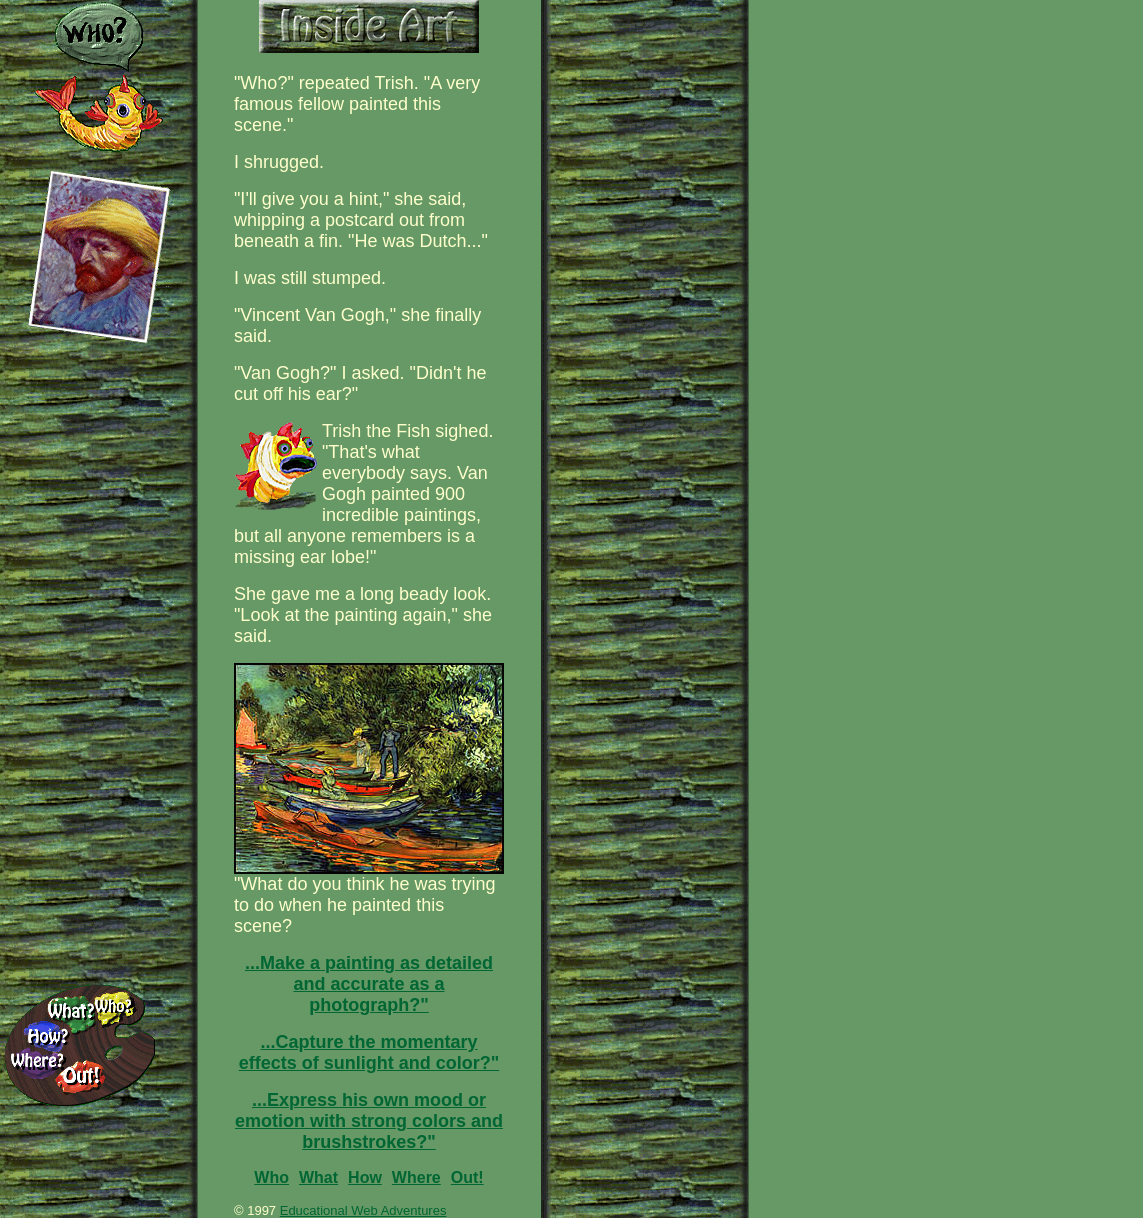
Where (416, 1177)
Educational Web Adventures (363, 1210)
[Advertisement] (860, 110)
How (365, 1177)
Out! (467, 1177)
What (318, 1177)
